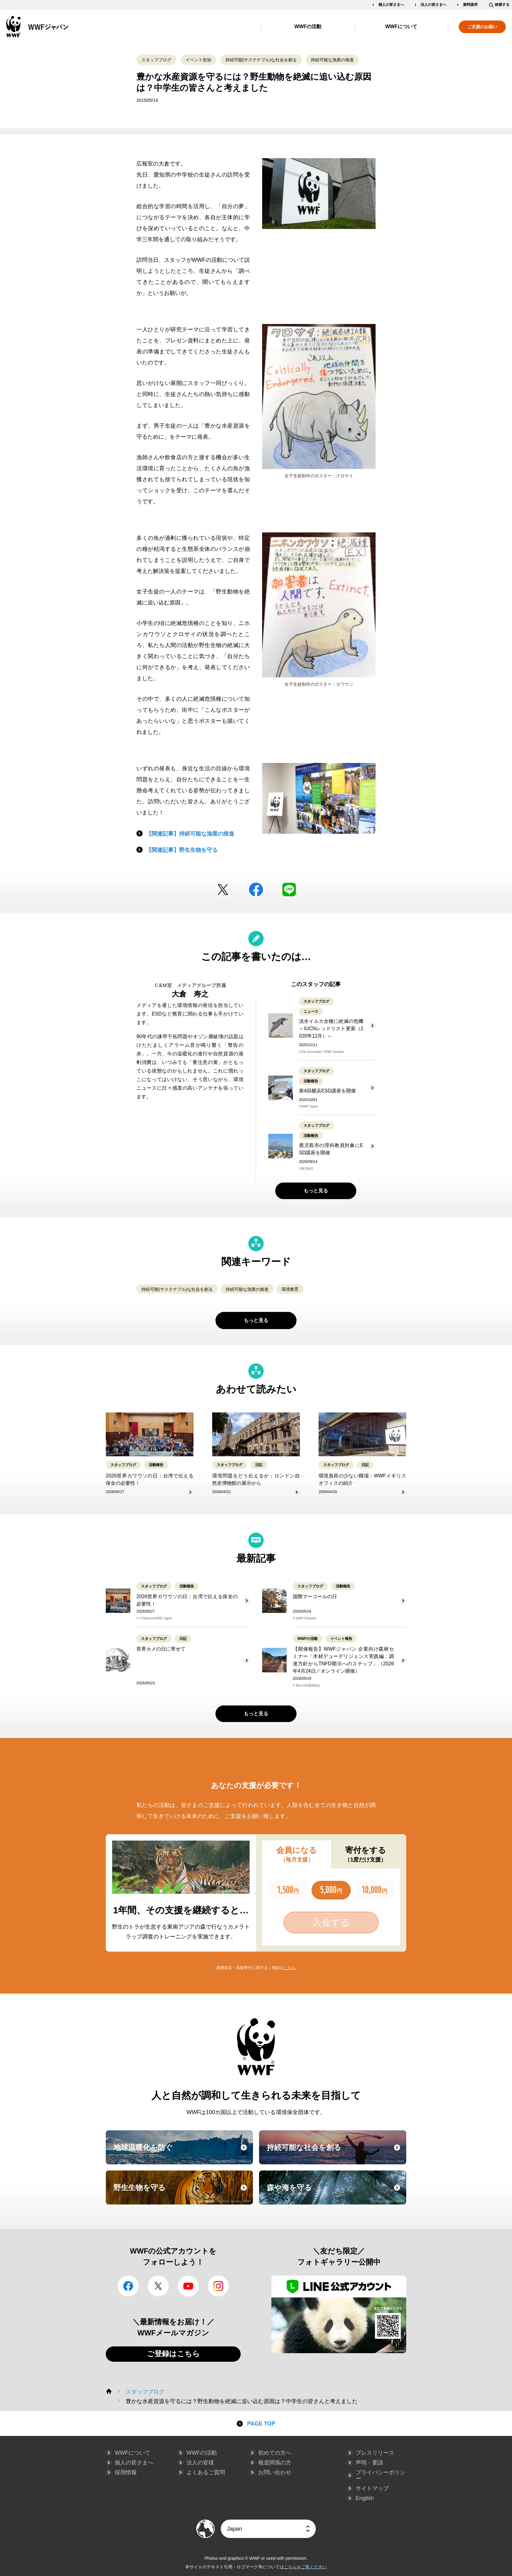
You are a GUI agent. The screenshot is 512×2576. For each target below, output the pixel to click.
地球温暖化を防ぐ (182, 2153)
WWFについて (401, 26)
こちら (290, 1967)
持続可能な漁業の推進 (332, 59)
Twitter (222, 889)
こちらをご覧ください (305, 2566)
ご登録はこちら (173, 2353)
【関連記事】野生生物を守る (182, 850)
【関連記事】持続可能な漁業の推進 (190, 834)
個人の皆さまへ (391, 4)
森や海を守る (336, 2193)
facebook (256, 889)
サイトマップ (372, 2488)
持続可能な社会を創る (336, 2153)
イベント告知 (198, 59)
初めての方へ (274, 2453)
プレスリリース (375, 2453)
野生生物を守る (182, 2193)
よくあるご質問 (205, 2472)
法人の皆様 (200, 2463)
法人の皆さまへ (433, 4)
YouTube (188, 2286)
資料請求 (470, 4)
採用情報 (126, 2472)
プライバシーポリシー (380, 2475)
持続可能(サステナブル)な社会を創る (261, 59)
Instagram (218, 2286)
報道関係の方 (274, 2463)
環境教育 (290, 1289)
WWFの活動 (307, 26)
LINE (289, 889)
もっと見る (316, 1190)
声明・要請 (369, 2463)
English (365, 2498)
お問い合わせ (274, 2472)
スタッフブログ (156, 59)
